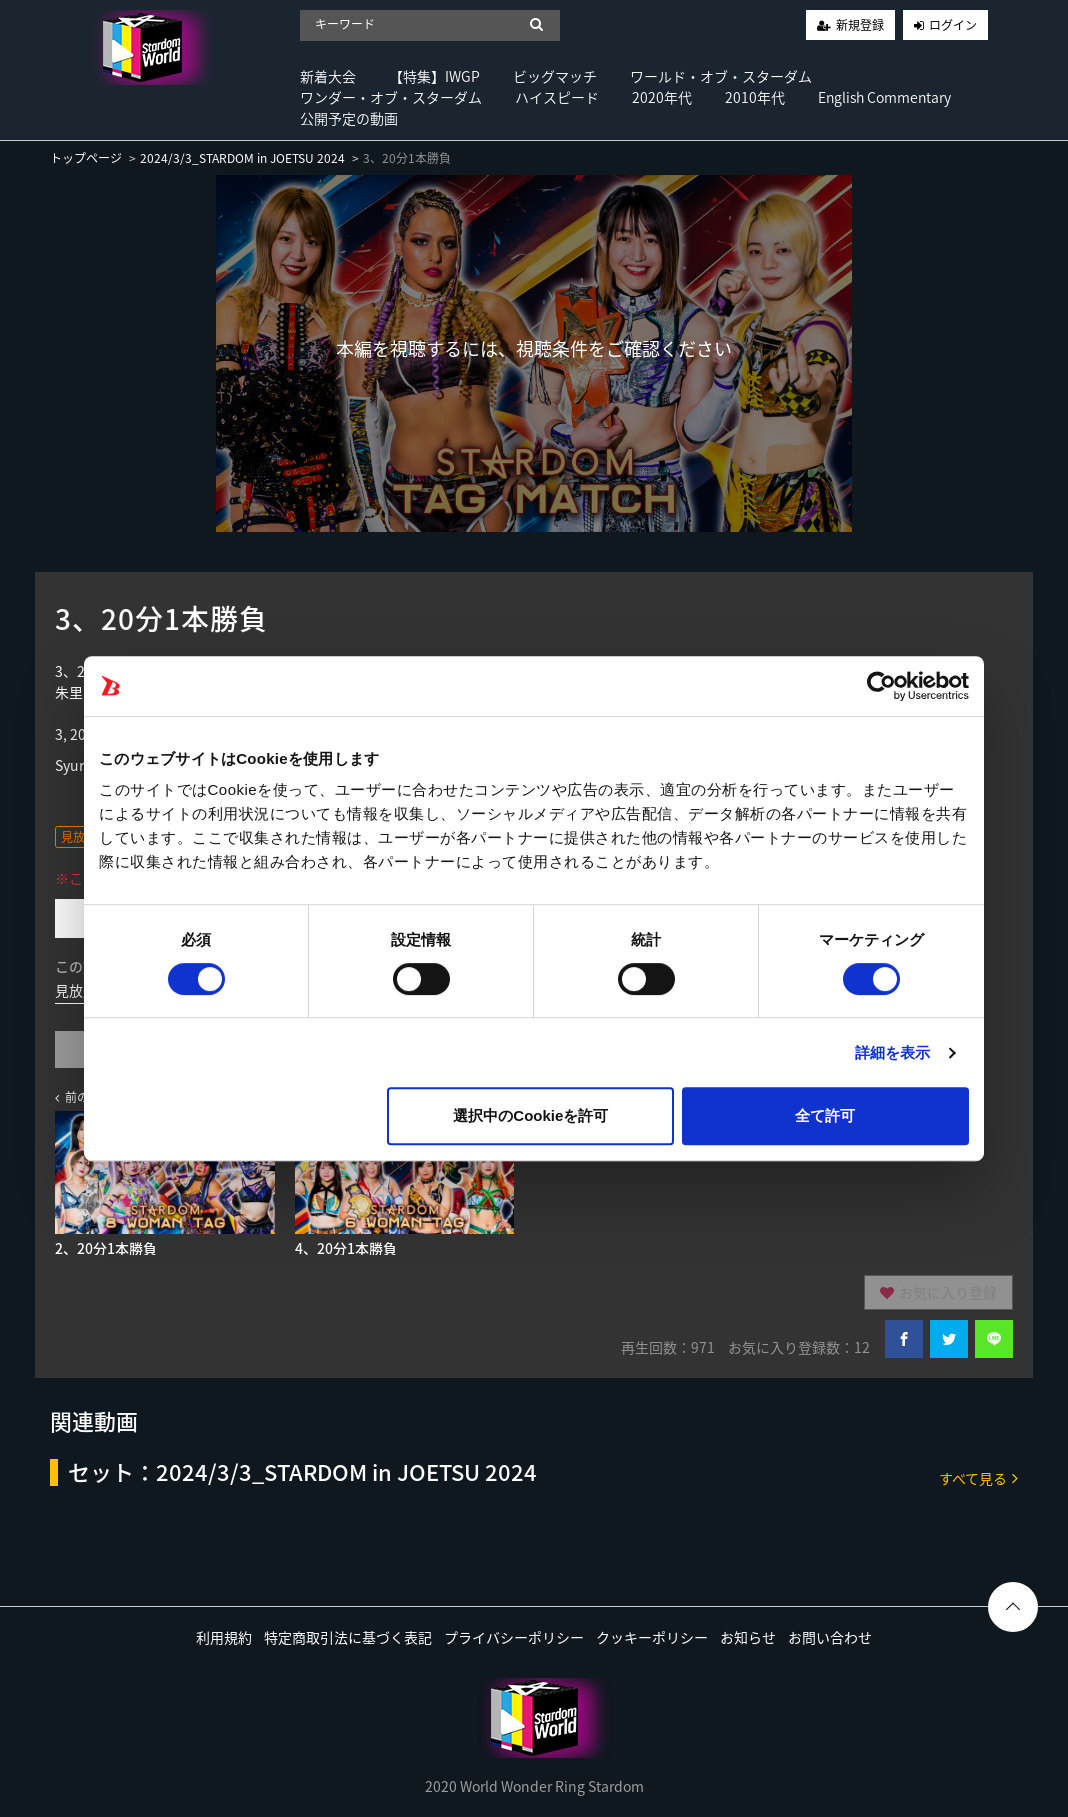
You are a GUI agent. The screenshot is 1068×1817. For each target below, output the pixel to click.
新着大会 (328, 76)
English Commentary (884, 97)
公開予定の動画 (349, 118)
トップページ (86, 158)
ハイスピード (557, 97)
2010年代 (755, 97)
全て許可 (825, 1115)
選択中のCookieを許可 (530, 1115)
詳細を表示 (893, 1052)
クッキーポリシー (652, 1637)
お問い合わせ (830, 1637)
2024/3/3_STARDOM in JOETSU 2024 (242, 158)
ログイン (953, 25)
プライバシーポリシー (514, 1637)
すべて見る (978, 1477)
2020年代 (662, 97)
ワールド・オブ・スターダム (721, 76)
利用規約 (224, 1637)
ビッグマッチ (555, 76)
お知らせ (748, 1637)
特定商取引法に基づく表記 (348, 1637)
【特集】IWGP (434, 76)
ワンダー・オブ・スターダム (391, 97)
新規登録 (860, 25)
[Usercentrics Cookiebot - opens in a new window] (881, 686)
